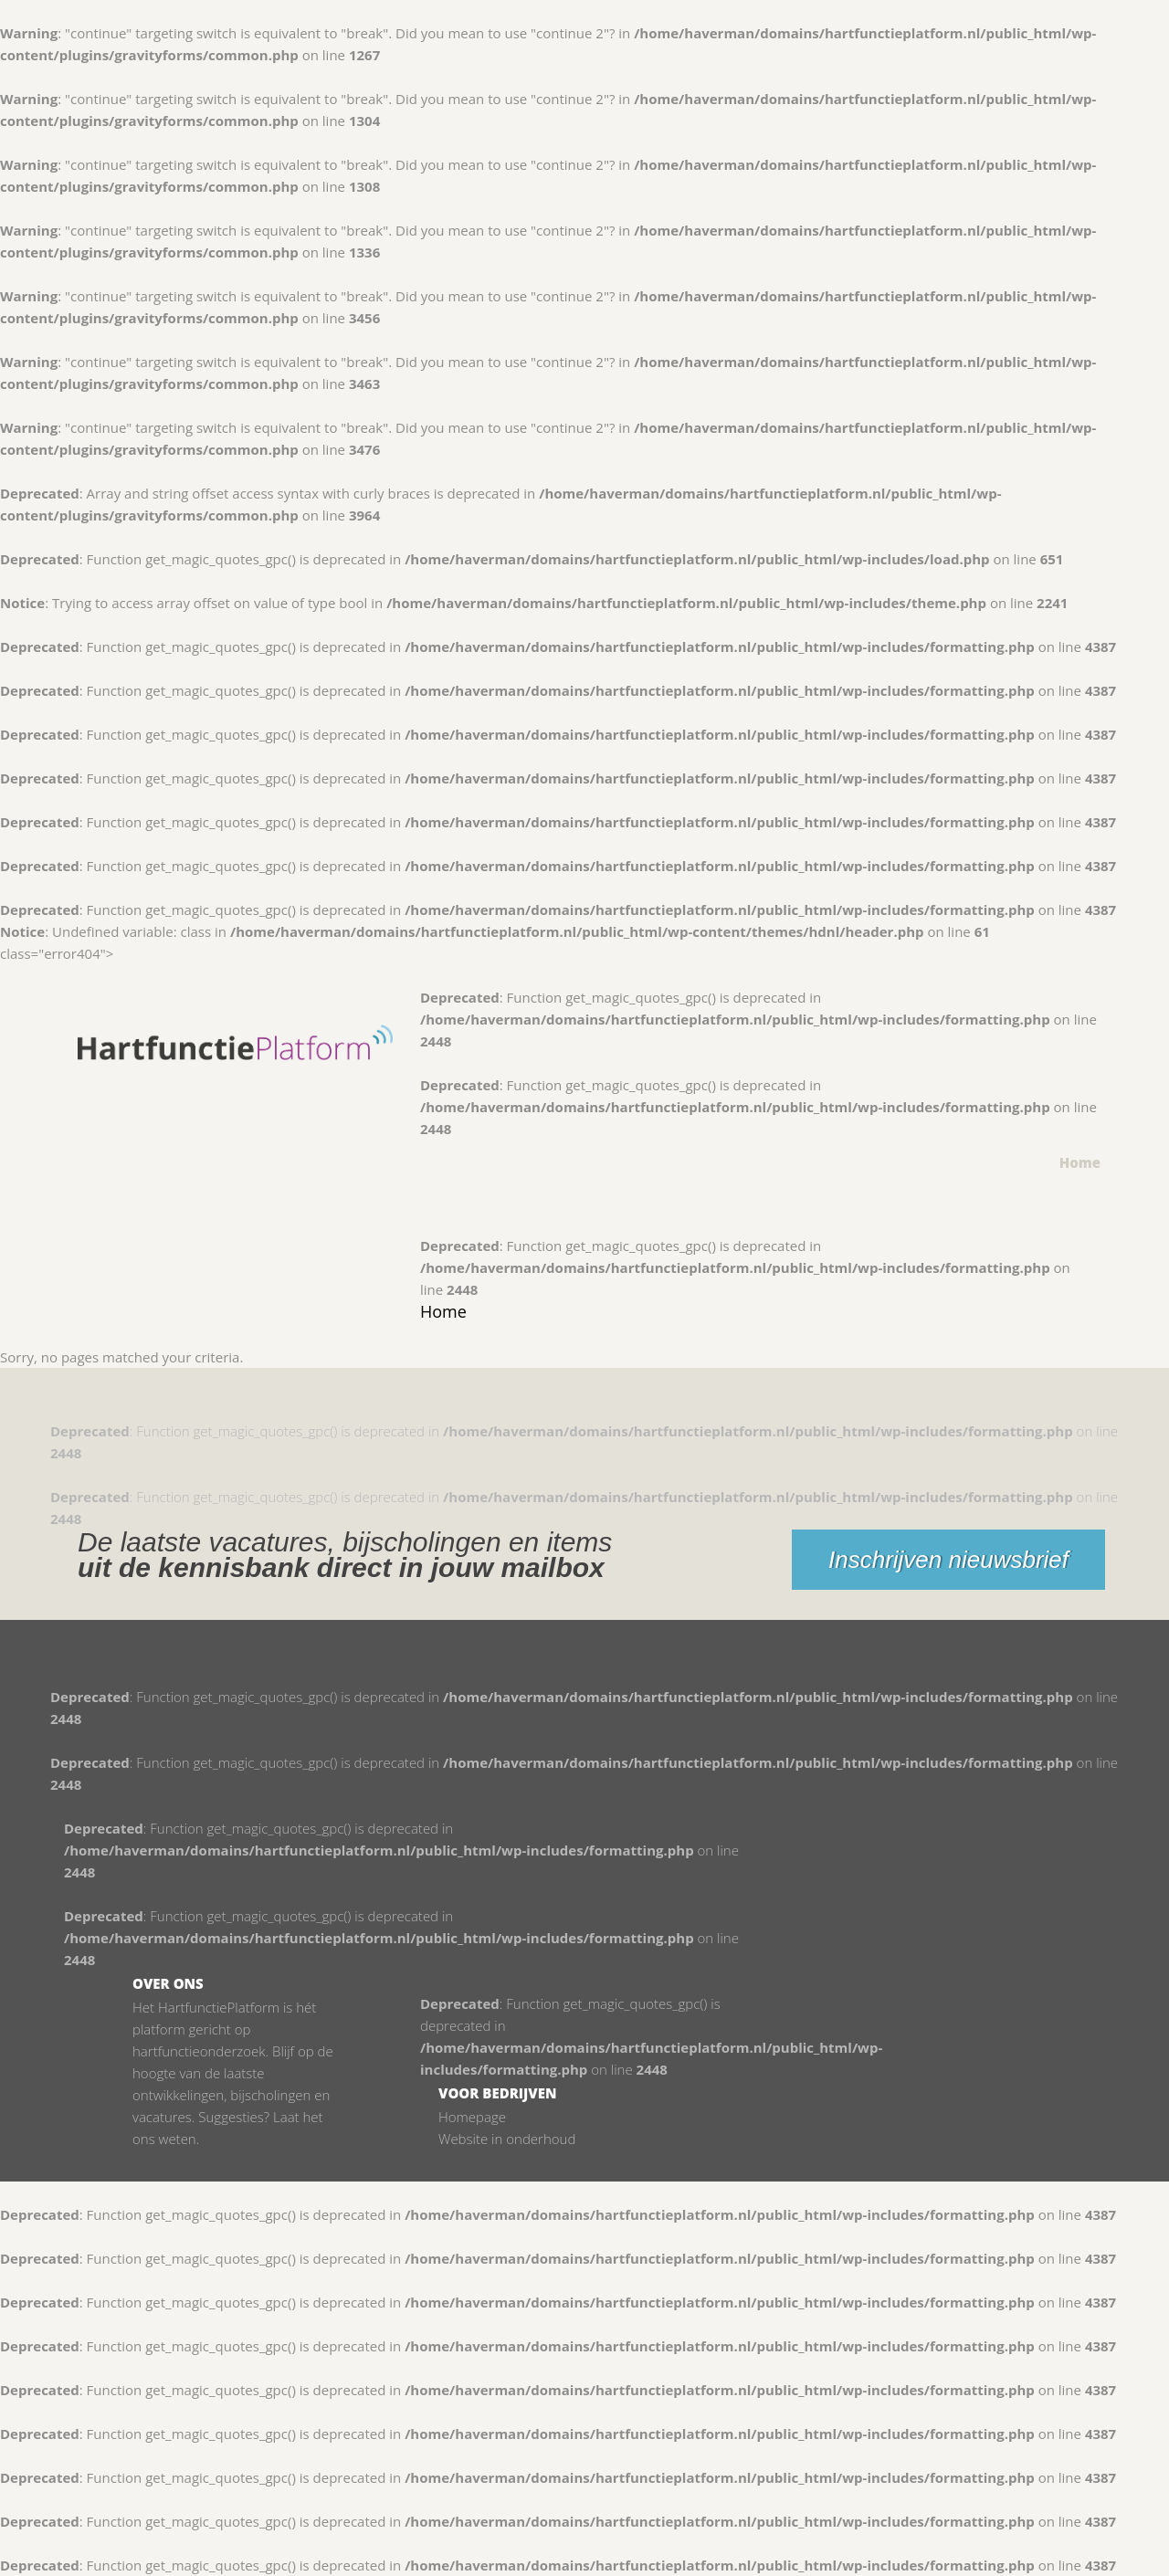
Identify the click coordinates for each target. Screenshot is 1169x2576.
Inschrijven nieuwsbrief (948, 1559)
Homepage (472, 2117)
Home (1080, 1162)
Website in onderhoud (506, 2138)
